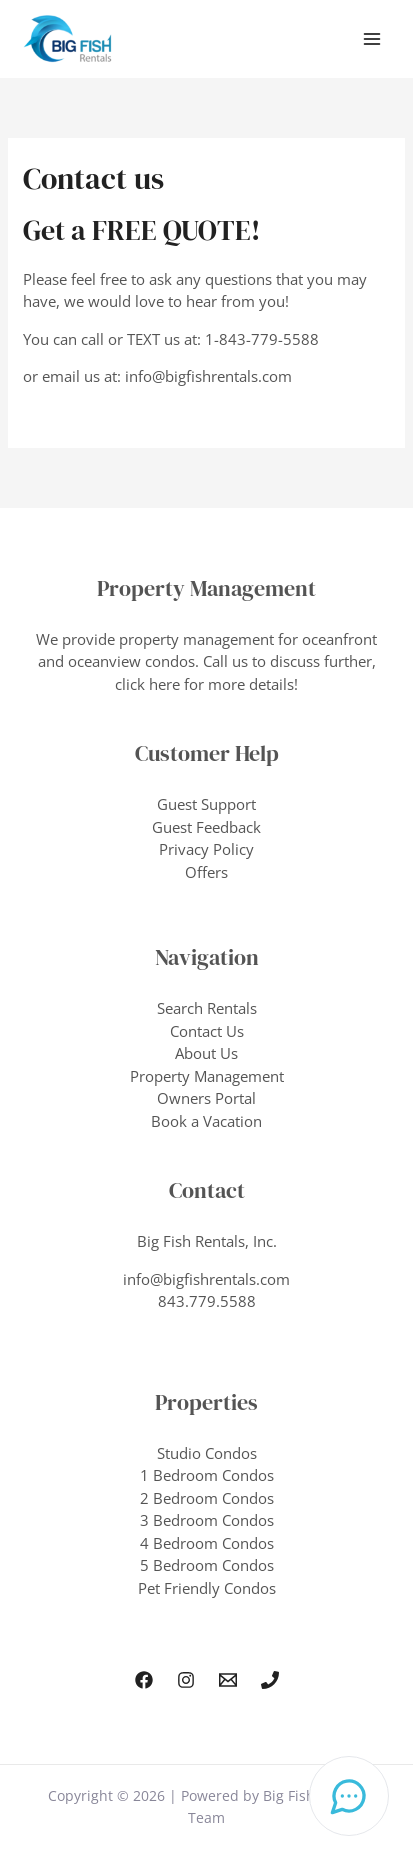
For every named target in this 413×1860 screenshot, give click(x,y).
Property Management (207, 1076)
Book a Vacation (206, 1121)
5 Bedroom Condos (207, 1565)
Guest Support (206, 804)
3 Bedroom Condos (207, 1520)
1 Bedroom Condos (207, 1475)
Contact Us (207, 1031)
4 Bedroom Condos (207, 1543)
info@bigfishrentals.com (208, 376)
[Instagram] (186, 1680)
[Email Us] (228, 1680)
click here (147, 684)
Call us (225, 661)
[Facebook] (144, 1680)
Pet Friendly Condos (207, 1588)
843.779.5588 (207, 1301)
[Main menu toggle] (372, 39)
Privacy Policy (206, 849)
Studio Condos (207, 1453)
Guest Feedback (206, 827)
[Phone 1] (270, 1680)
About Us (206, 1053)
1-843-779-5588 (262, 339)
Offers (206, 872)
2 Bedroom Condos (207, 1498)
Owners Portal (206, 1098)
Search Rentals (207, 1008)
